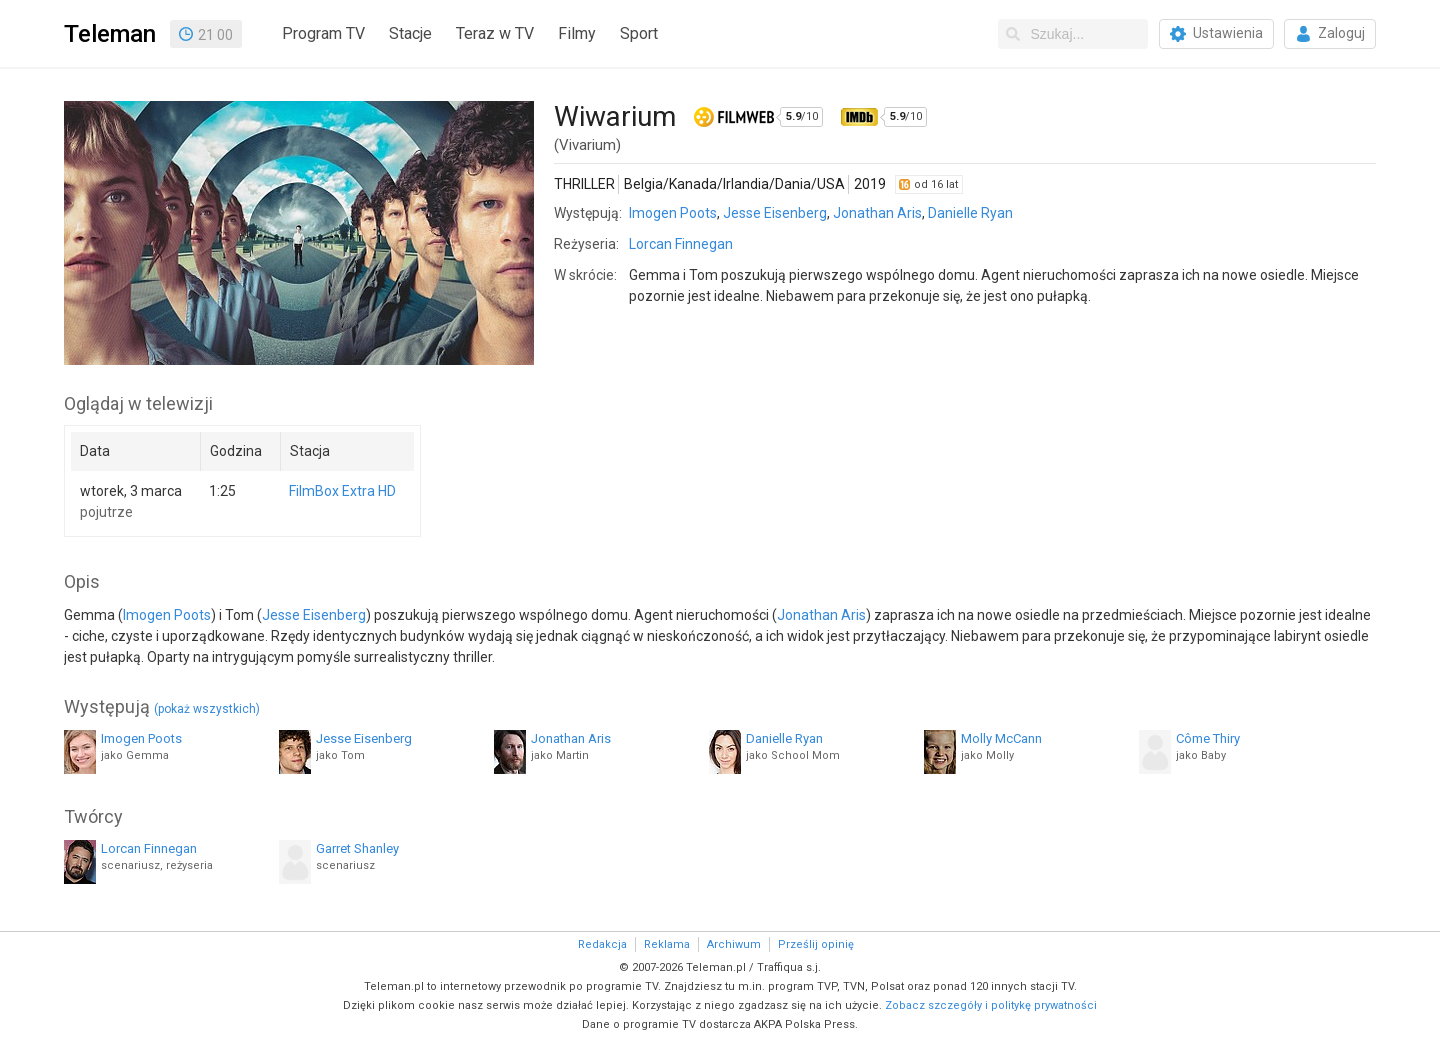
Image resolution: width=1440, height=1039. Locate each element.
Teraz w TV (495, 33)
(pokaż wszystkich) (207, 709)
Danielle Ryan (970, 213)
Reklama (667, 944)
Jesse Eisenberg (775, 213)
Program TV (323, 33)
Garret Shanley (357, 848)
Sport (639, 33)
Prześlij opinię (816, 944)
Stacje (410, 33)
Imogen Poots (673, 213)
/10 (802, 116)
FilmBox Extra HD (342, 491)
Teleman (110, 34)
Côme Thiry (1208, 738)
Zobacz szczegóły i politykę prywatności (991, 1005)
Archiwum (734, 944)
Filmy (577, 33)
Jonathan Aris (877, 213)
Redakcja (602, 944)
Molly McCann (1001, 738)
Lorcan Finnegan (681, 244)
